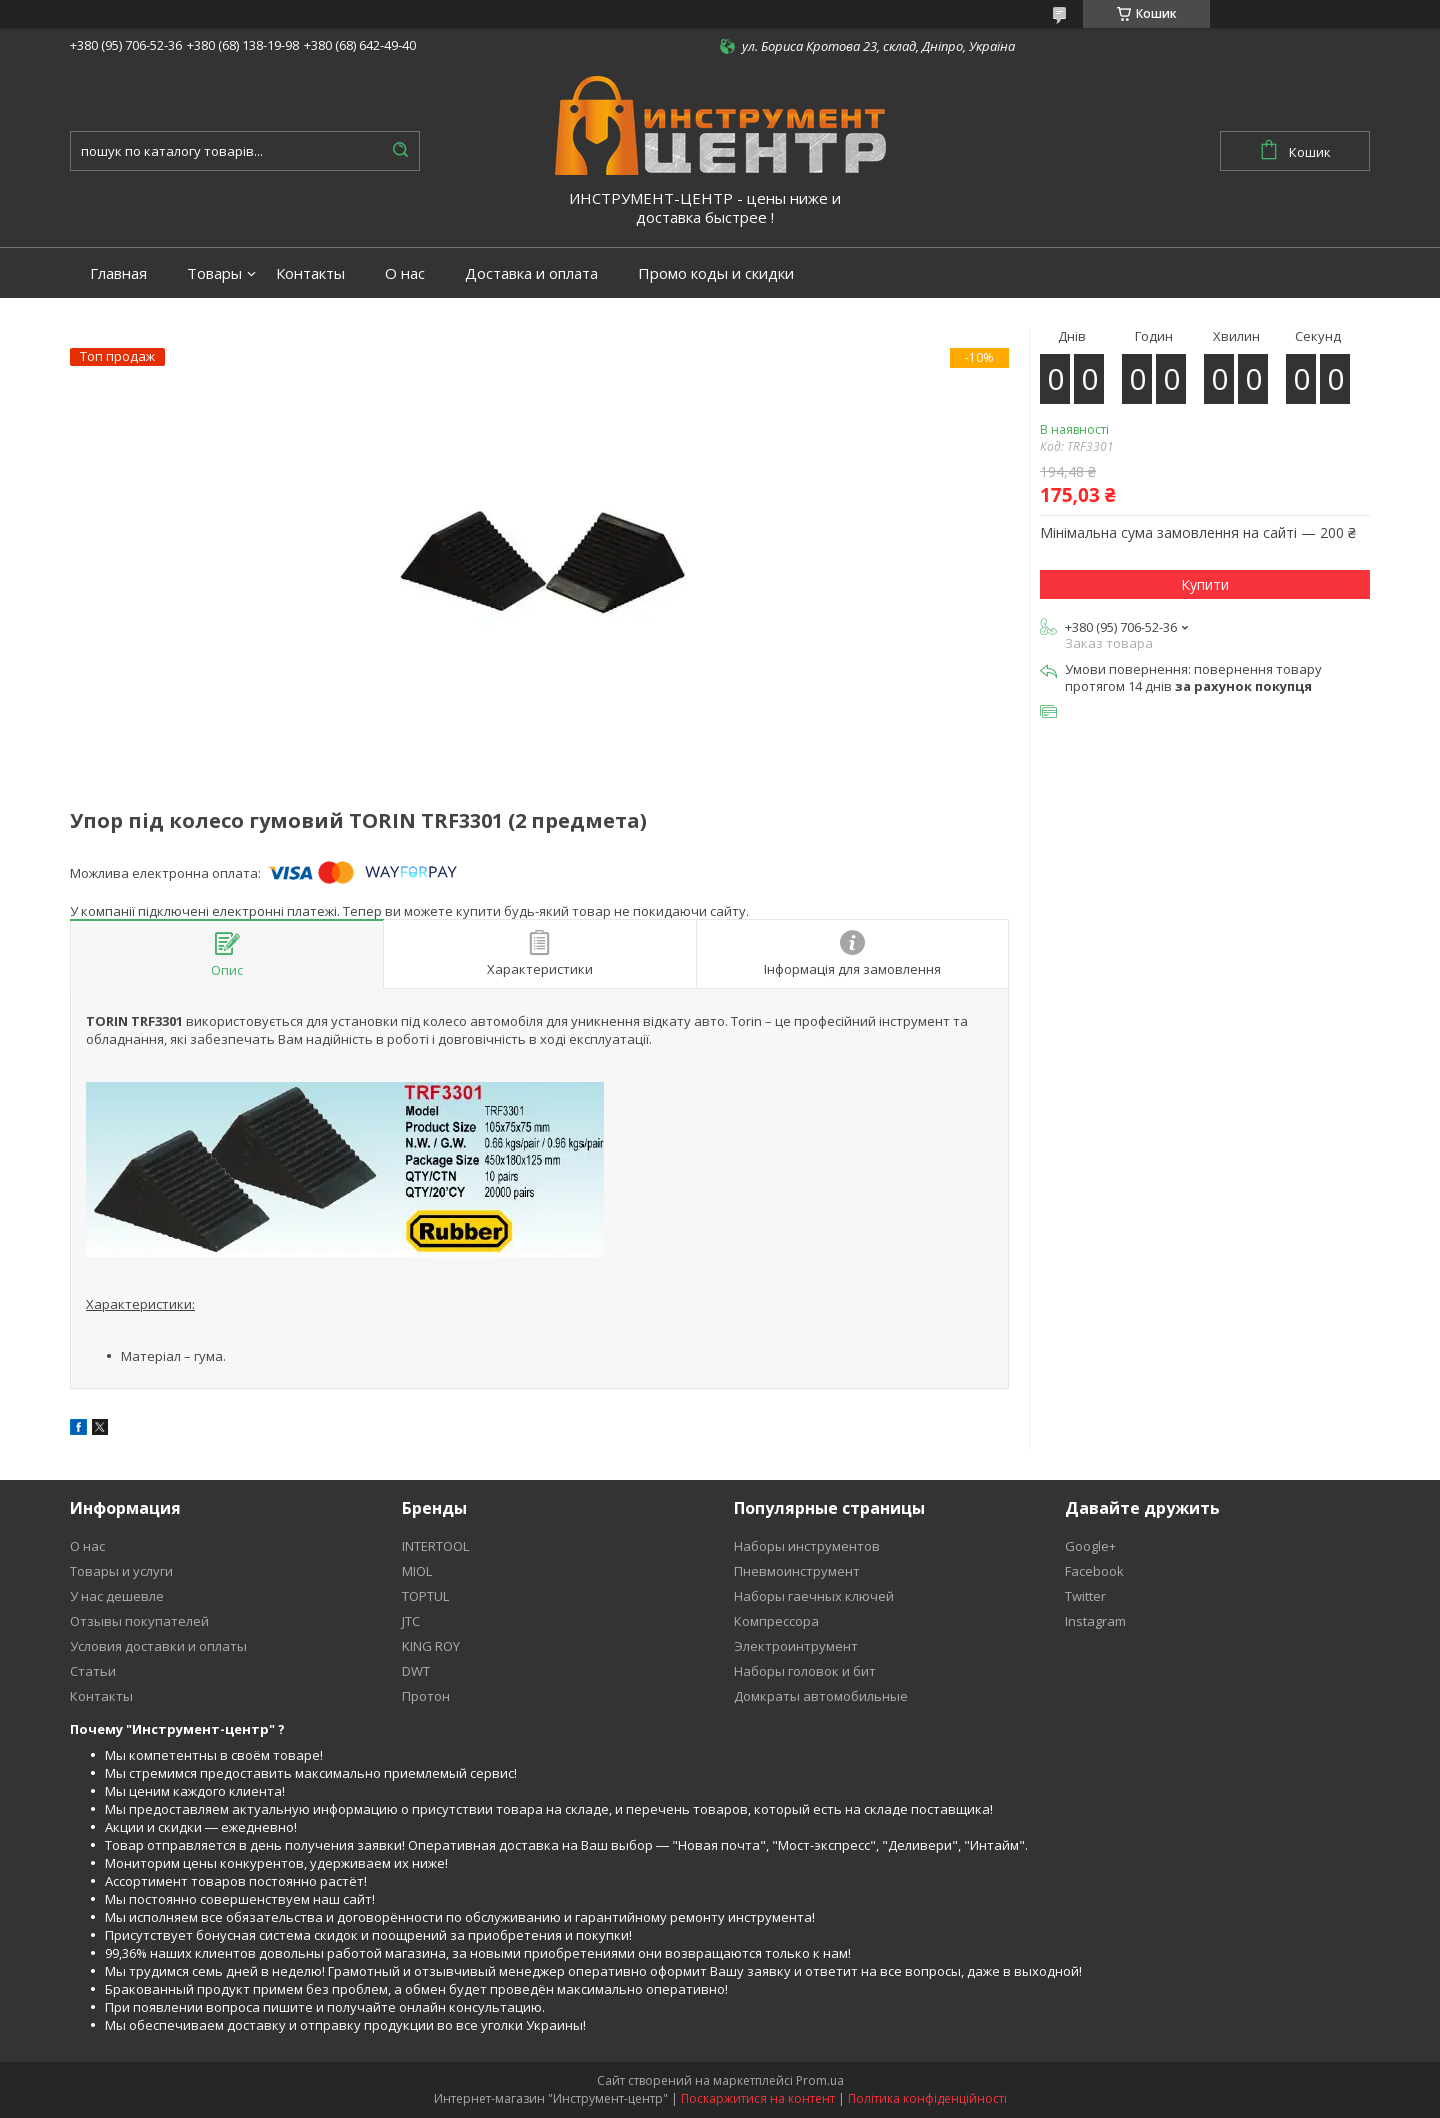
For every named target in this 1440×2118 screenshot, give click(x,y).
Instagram (1095, 1621)
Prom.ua (820, 2080)
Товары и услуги (121, 1571)
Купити (1205, 584)
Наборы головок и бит (805, 1671)
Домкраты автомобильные (821, 1696)
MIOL (417, 1571)
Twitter (1085, 1596)
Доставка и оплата (531, 273)
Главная (118, 273)
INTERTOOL (435, 1546)
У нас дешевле (117, 1596)
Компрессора (776, 1621)
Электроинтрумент (796, 1646)
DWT (416, 1671)
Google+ (1090, 1546)
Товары (214, 273)
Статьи (93, 1671)
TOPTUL (425, 1596)
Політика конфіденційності (927, 2098)
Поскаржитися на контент (758, 2098)
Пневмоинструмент (797, 1571)
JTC (411, 1621)
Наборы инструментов (807, 1546)
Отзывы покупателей (139, 1621)
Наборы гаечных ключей (814, 1596)
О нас (405, 273)
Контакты (310, 273)
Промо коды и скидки (716, 273)
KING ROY (431, 1646)
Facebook (1094, 1571)
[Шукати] (400, 151)
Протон (426, 1696)
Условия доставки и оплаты (158, 1646)
